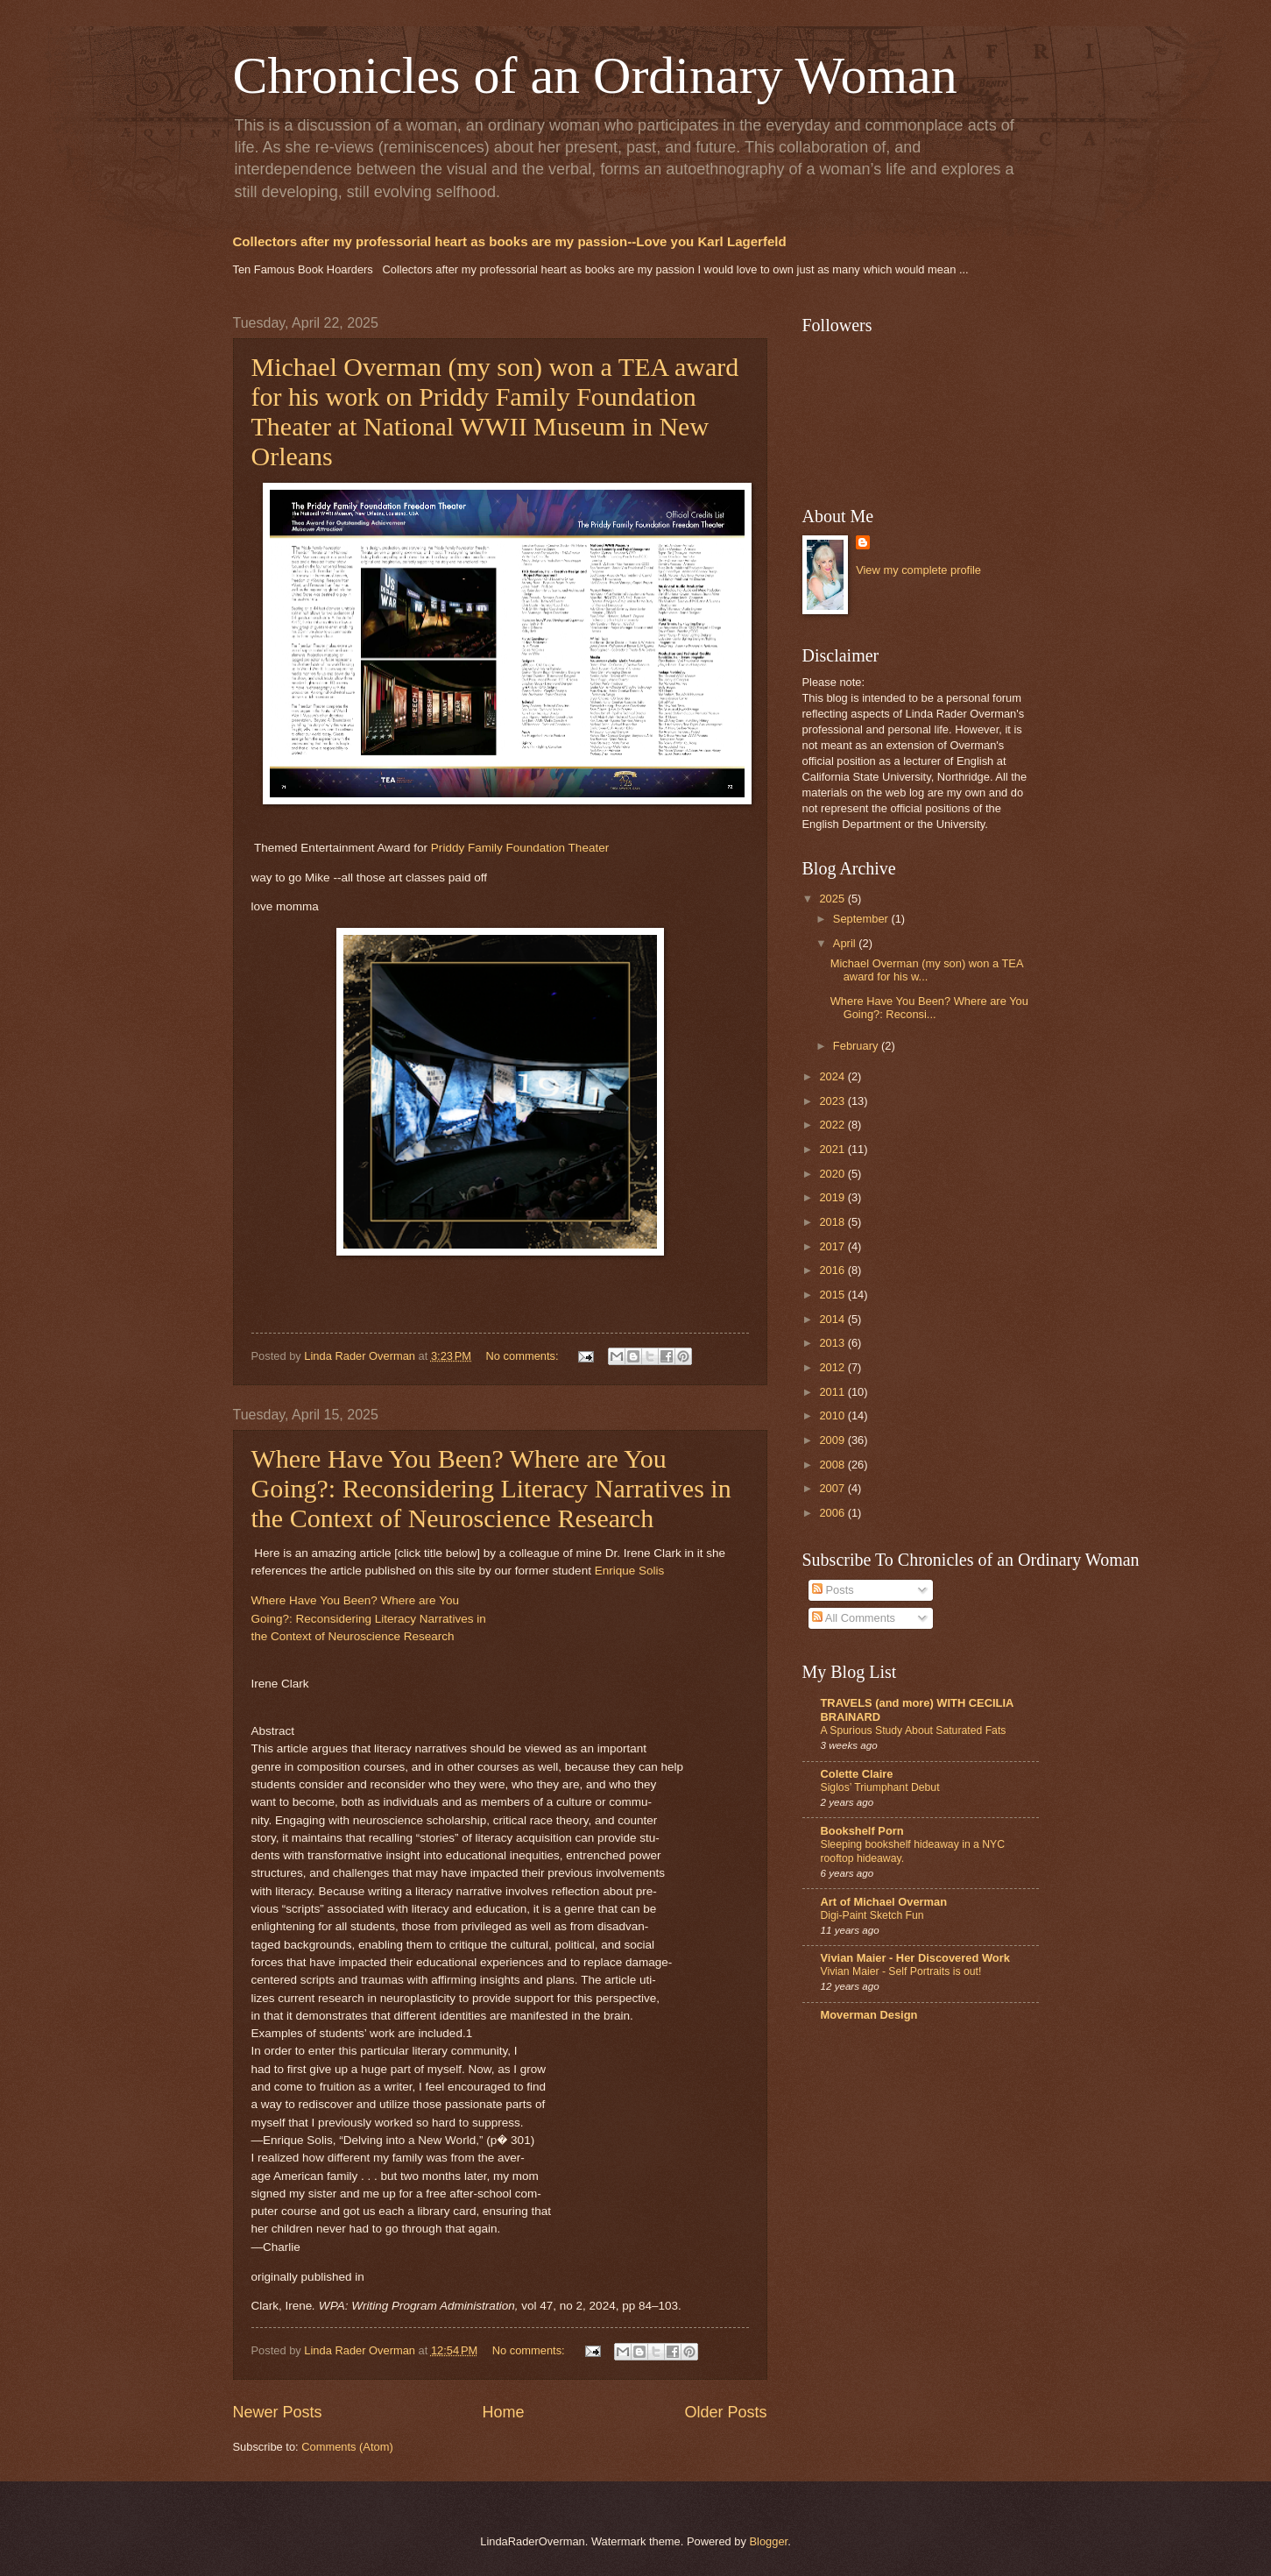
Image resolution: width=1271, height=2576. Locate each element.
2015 (833, 1294)
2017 (833, 1246)
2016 (833, 1270)
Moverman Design (869, 2014)
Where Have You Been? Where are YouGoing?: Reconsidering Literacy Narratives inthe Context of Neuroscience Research (368, 1618)
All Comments (853, 1617)
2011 (833, 1391)
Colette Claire (857, 1773)
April (845, 943)
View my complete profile (918, 570)
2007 (833, 1488)
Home (503, 2412)
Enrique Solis (630, 1570)
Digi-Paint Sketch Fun (872, 1915)
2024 (833, 1076)
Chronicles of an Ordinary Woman (595, 75)
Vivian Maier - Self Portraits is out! (901, 1971)
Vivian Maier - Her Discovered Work (915, 1957)
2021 (833, 1149)
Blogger (768, 2541)
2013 (833, 1342)
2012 (833, 1367)
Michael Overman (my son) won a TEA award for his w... (926, 970)
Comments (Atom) (346, 2446)
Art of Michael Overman (884, 1901)
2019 (833, 1197)
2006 (833, 1512)
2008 (833, 1464)
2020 (833, 1173)
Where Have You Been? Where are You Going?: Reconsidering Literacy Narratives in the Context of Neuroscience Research (491, 1488)
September (862, 918)
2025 (833, 898)
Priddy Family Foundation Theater (520, 847)
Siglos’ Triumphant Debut (880, 1787)
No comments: (524, 1355)
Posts (833, 1589)
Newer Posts (277, 2412)
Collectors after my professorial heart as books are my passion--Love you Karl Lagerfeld (510, 241)
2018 (833, 1221)
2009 (833, 1440)
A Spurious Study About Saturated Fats (913, 1730)
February (857, 1045)
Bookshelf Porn (862, 1830)
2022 (833, 1124)
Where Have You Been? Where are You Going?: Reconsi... (929, 1007)
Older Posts (725, 2412)
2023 (833, 1101)
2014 (833, 1319)
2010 (833, 1415)
